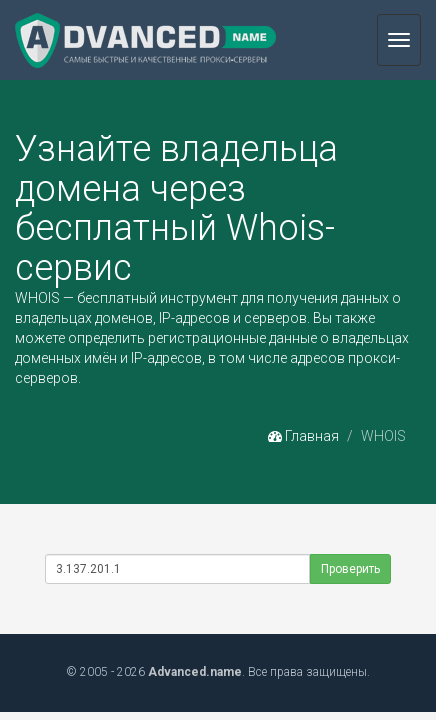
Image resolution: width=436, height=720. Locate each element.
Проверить (350, 569)
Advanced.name (195, 672)
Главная (303, 436)
